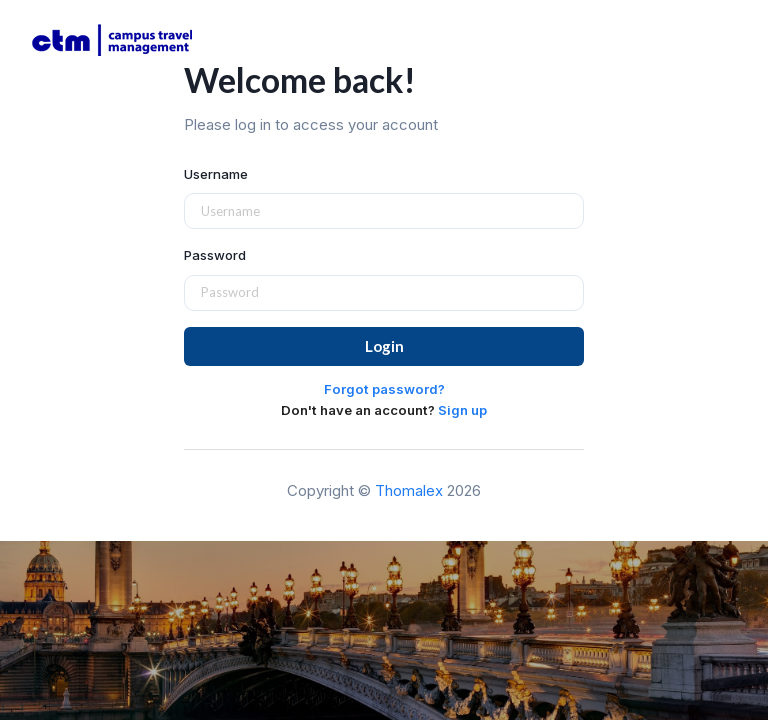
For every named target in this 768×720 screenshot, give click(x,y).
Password (215, 255)
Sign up (462, 410)
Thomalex (409, 490)
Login (384, 346)
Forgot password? (384, 389)
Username (216, 174)
